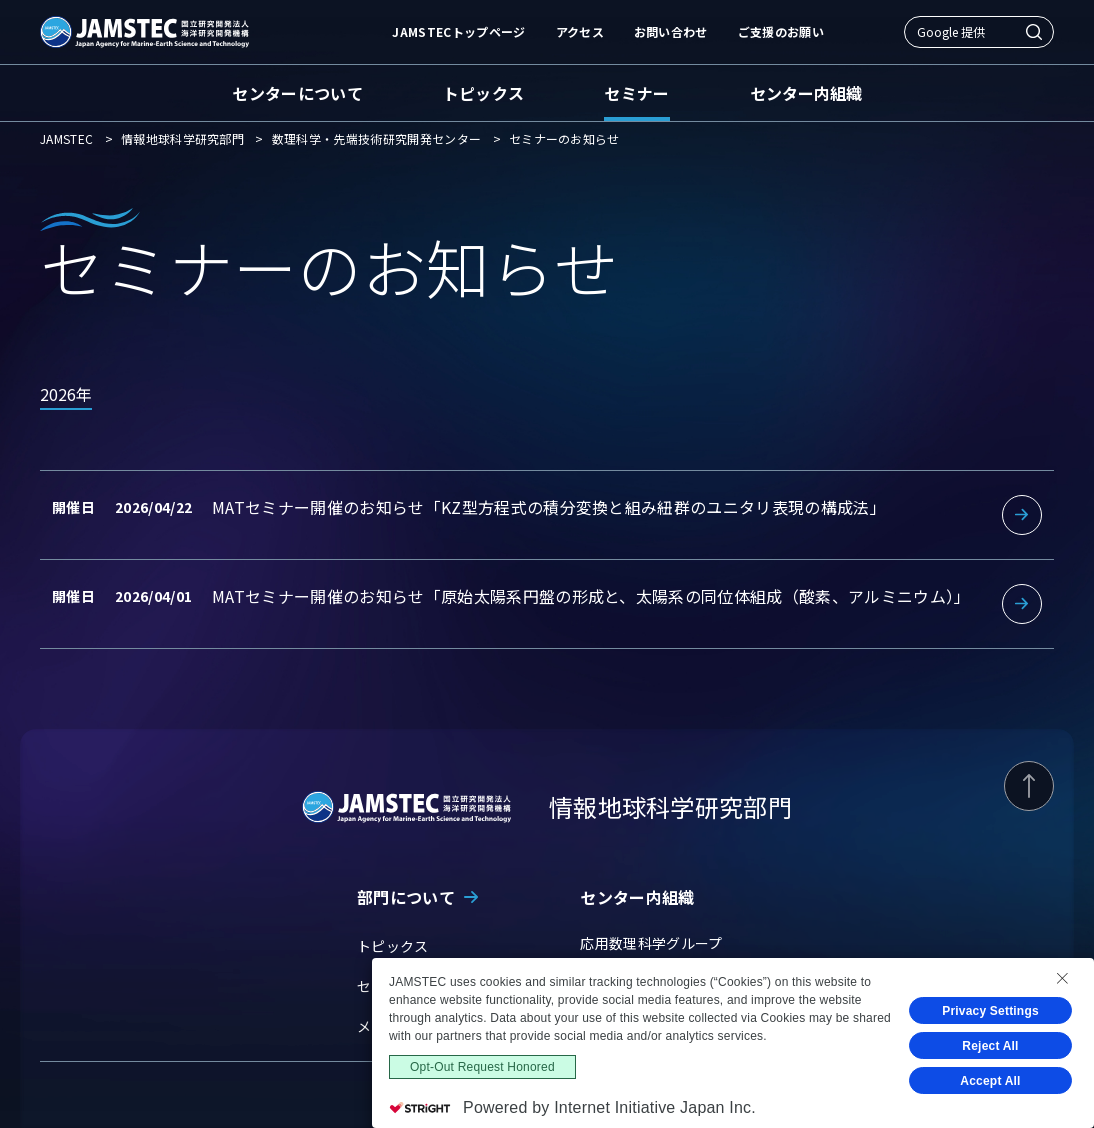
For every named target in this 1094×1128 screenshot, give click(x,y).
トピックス (484, 93)
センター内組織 (806, 93)
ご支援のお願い (781, 31)
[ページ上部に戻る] (1029, 786)
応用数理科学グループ (651, 943)
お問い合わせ (671, 31)
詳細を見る (547, 515)
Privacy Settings (990, 1011)
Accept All (990, 1081)
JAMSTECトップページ (458, 31)
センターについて (297, 93)
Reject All (990, 1046)
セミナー (636, 93)
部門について (406, 897)
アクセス (580, 31)
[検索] (1034, 32)
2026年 (66, 394)
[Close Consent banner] (1062, 978)
